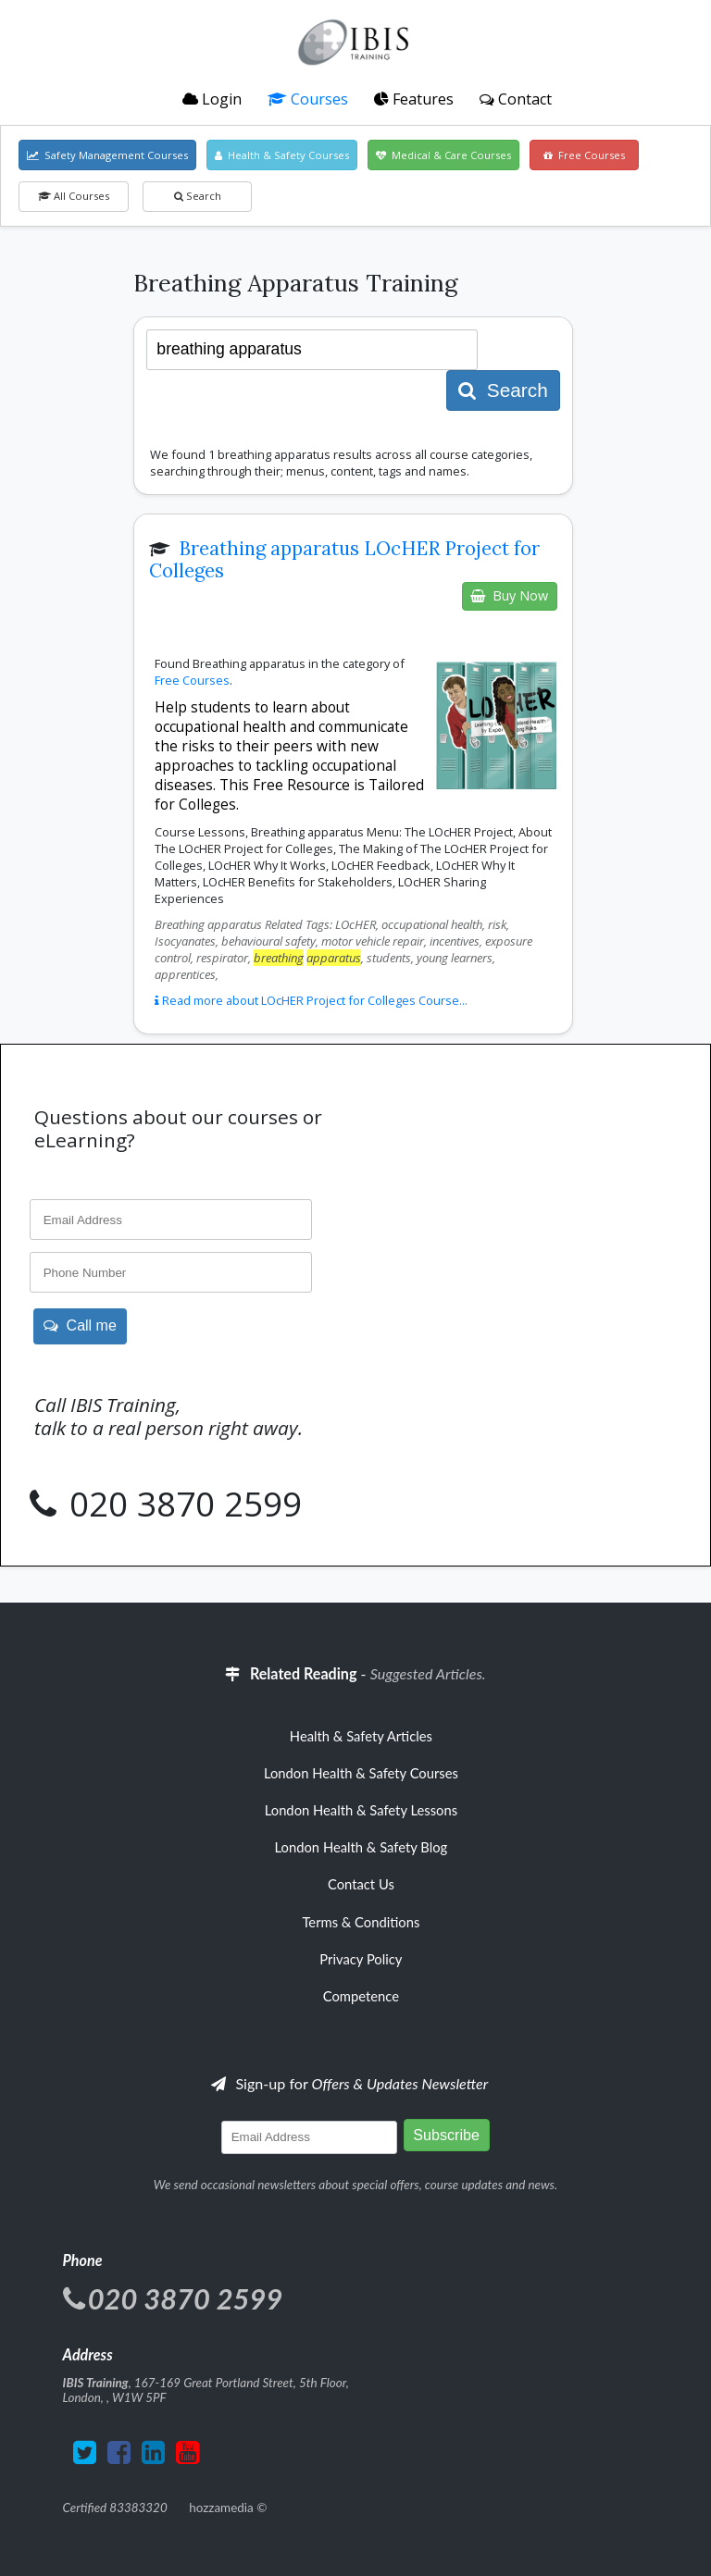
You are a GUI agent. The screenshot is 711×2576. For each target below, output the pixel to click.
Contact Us (361, 1884)
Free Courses (584, 155)
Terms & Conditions (360, 1921)
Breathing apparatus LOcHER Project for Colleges (344, 560)
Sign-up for (349, 2083)
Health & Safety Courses (282, 155)
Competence (361, 1996)
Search (197, 196)
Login (212, 99)
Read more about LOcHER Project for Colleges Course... (311, 1000)
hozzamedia (221, 2507)
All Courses (73, 196)
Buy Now (509, 595)
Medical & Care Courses (443, 155)
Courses (308, 99)
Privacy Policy (360, 1959)
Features (414, 99)
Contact (516, 99)
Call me (80, 1325)
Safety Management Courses (107, 155)
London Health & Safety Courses (361, 1773)
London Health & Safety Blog (361, 1847)
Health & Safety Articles (361, 1736)
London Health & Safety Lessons (361, 1810)
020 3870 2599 (181, 1503)
